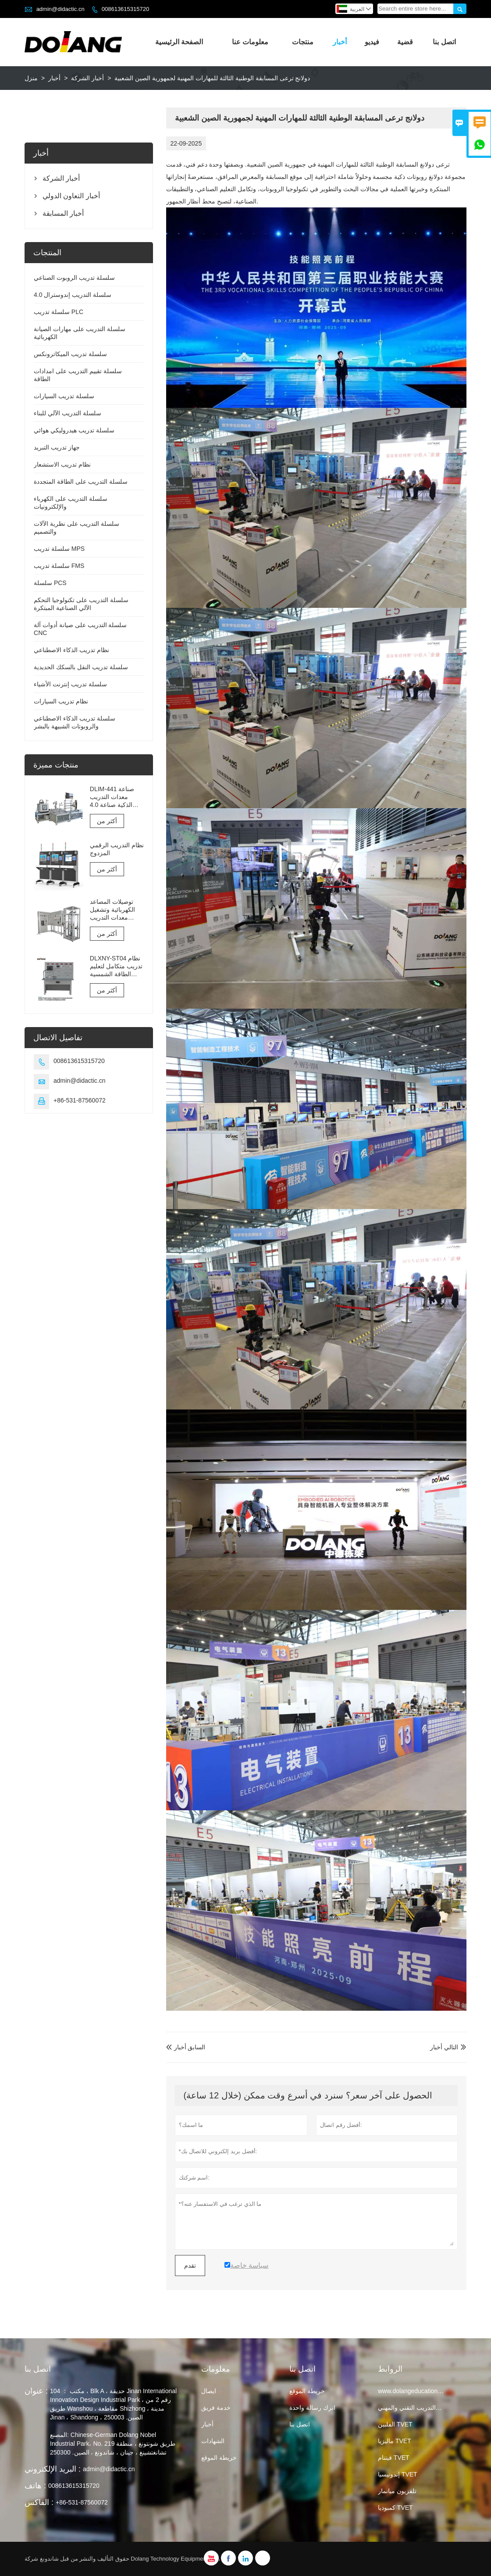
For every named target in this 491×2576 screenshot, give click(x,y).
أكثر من (107, 820)
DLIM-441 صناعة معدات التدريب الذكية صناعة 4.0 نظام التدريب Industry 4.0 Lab (112, 797)
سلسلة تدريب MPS (59, 548)
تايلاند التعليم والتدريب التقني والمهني (425, 2407)
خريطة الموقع (219, 2457)
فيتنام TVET (393, 2457)
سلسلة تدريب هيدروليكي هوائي (74, 430)
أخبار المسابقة (63, 213)
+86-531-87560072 (79, 1100)
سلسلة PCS (50, 582)
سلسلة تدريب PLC (58, 311)
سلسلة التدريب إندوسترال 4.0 (72, 294)
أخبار (340, 42)
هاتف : (35, 2485)
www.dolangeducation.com (414, 2390)
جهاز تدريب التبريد (57, 447)
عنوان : (36, 2391)
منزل (31, 78)
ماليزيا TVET (394, 2440)
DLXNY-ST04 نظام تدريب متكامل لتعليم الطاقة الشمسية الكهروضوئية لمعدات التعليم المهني (116, 966)
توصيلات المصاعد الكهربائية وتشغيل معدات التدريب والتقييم (112, 909)
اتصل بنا (444, 42)
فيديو (372, 42)
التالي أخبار (444, 2047)
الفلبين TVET (395, 2424)
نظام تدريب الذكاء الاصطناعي (71, 649)
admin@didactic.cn (60, 9)
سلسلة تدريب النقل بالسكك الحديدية (81, 667)
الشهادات (212, 2440)
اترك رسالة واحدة (312, 2407)
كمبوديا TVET (395, 2507)
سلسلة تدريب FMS (59, 565)
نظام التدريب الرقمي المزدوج (117, 849)
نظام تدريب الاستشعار (62, 464)
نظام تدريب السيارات (61, 701)
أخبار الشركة (87, 78)
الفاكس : (39, 2502)
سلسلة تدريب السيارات (64, 396)
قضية (405, 42)
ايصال (208, 2390)
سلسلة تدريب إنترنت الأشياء (70, 684)
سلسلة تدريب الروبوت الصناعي (74, 277)
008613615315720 (125, 9)
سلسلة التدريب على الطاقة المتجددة (81, 481)
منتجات (302, 42)
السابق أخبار (186, 2047)
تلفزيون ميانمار (397, 2490)
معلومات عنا (250, 42)
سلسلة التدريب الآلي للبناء (67, 413)
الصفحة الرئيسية (179, 42)
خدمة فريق (216, 2407)
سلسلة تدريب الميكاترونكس (70, 353)
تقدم (190, 2265)
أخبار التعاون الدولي (71, 196)
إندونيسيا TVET (397, 2474)
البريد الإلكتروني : (53, 2469)
